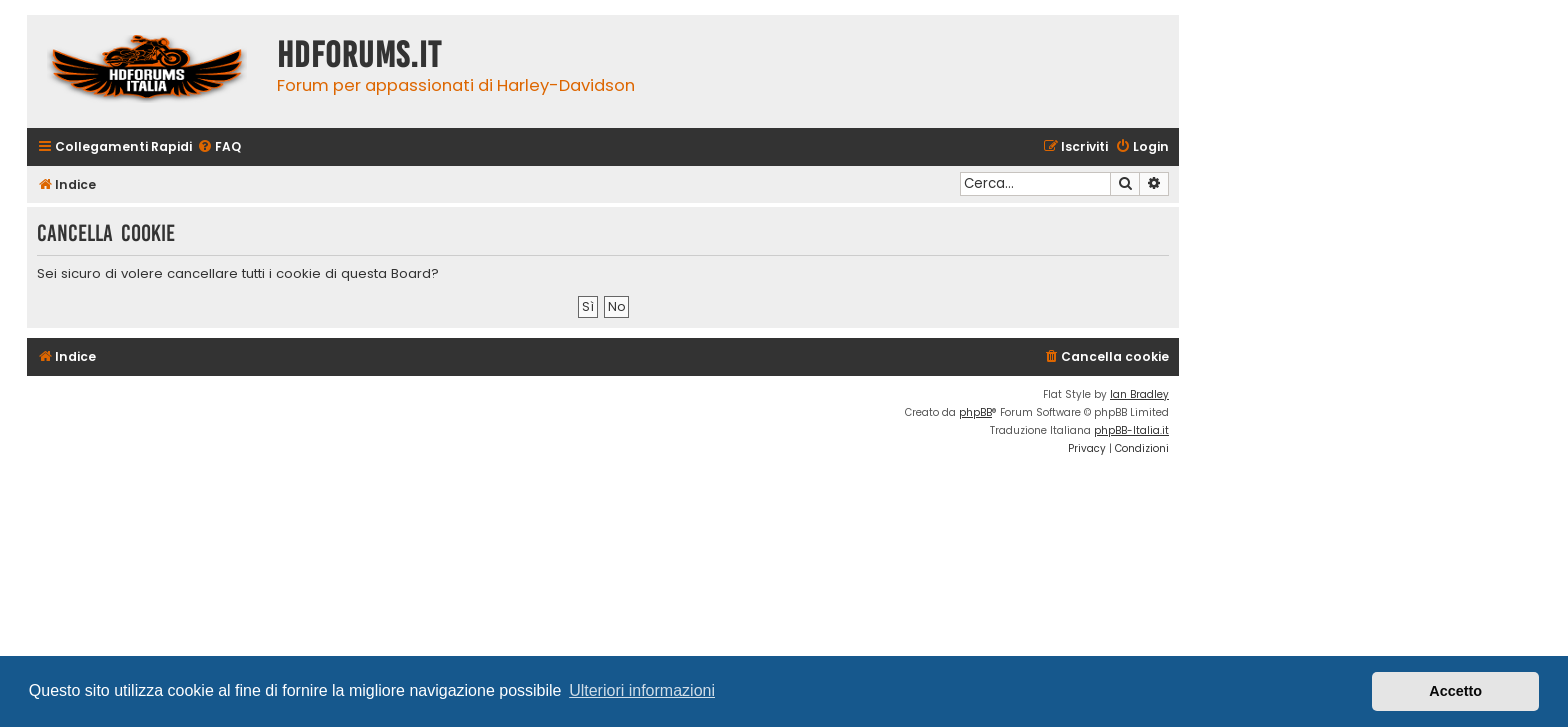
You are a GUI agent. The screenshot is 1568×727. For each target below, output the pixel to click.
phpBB (975, 412)
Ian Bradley (1139, 394)
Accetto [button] (1455, 691)
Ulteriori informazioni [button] (642, 690)
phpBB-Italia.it (1131, 430)
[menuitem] (219, 147)
